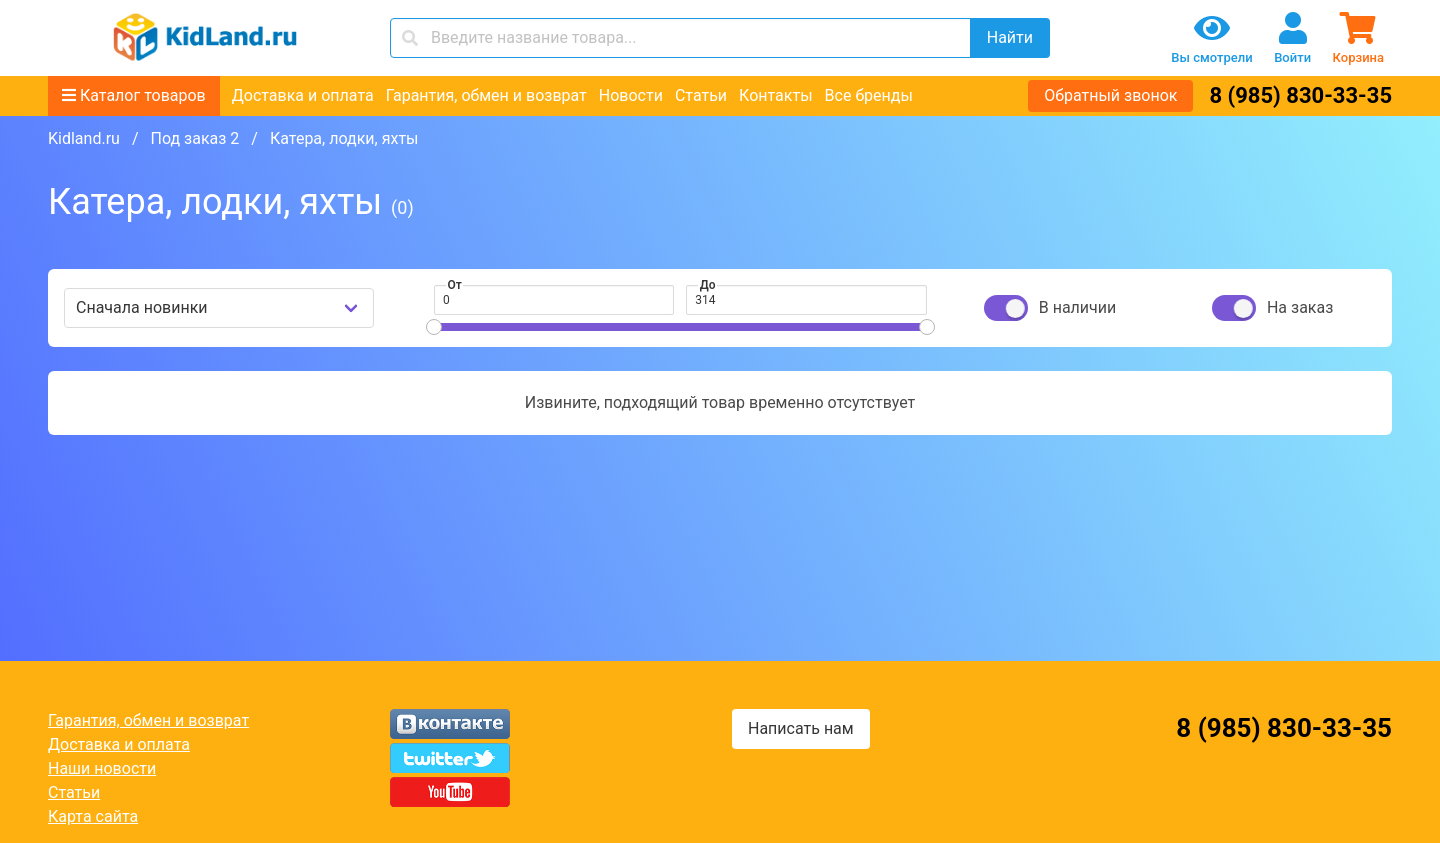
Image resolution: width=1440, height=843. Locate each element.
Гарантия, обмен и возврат (486, 95)
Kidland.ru (84, 138)
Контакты (775, 95)
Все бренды (869, 95)
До (708, 285)
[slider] (434, 327)
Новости (631, 95)
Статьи (701, 95)
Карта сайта (93, 816)
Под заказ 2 (194, 138)
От (455, 285)
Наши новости (102, 768)
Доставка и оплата (303, 95)
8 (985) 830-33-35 (1300, 95)
